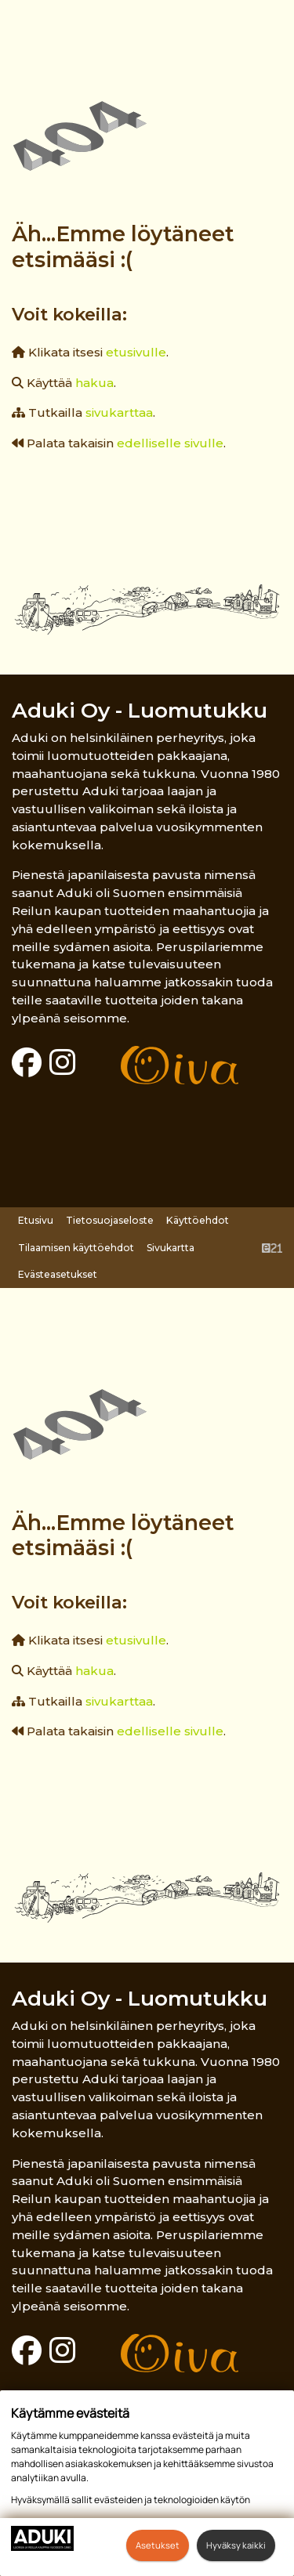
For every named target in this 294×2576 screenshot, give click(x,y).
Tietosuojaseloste (110, 1220)
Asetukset (158, 2545)
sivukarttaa (119, 412)
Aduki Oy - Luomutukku (139, 710)
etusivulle (136, 352)
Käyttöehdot (197, 1220)
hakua (94, 382)
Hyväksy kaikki (236, 2545)
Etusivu (35, 1220)
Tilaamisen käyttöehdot (76, 1248)
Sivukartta (170, 1248)
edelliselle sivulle (170, 443)
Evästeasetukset (57, 1274)
